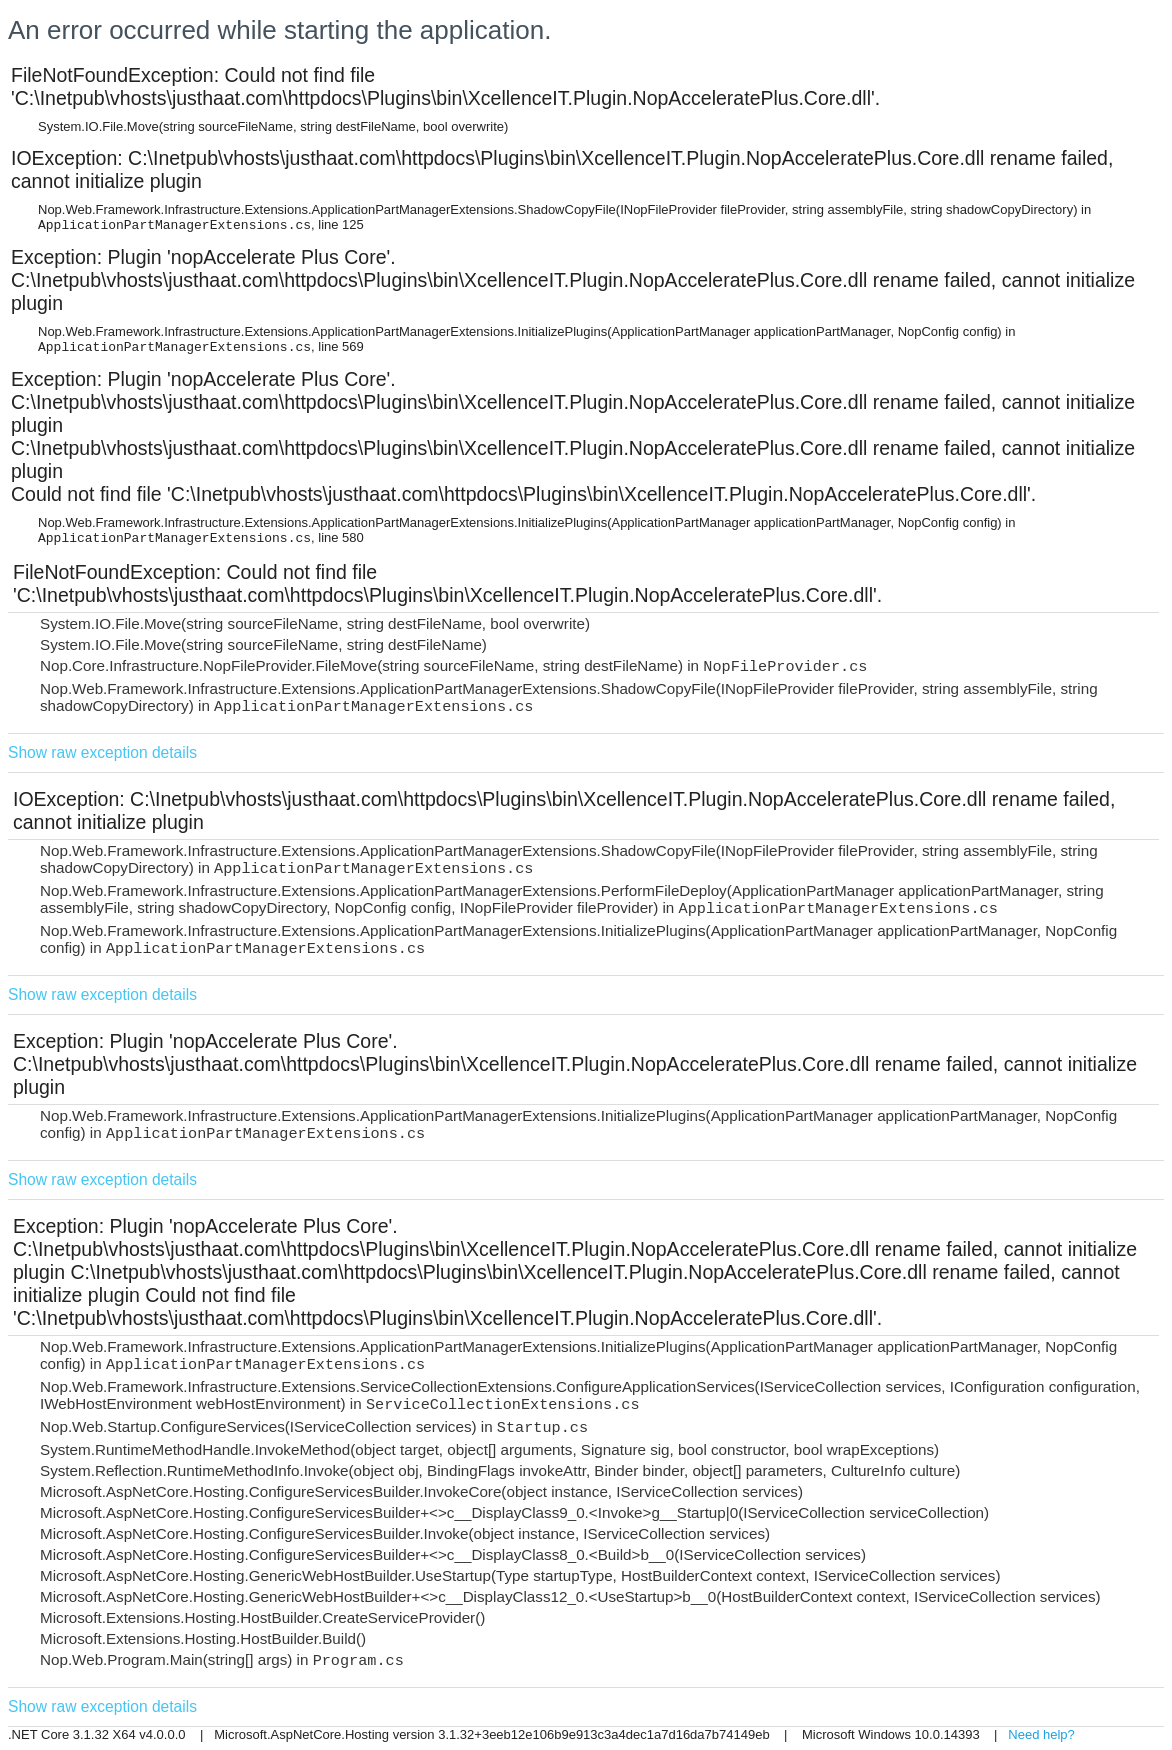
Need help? (1041, 1734)
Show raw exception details (102, 752)
